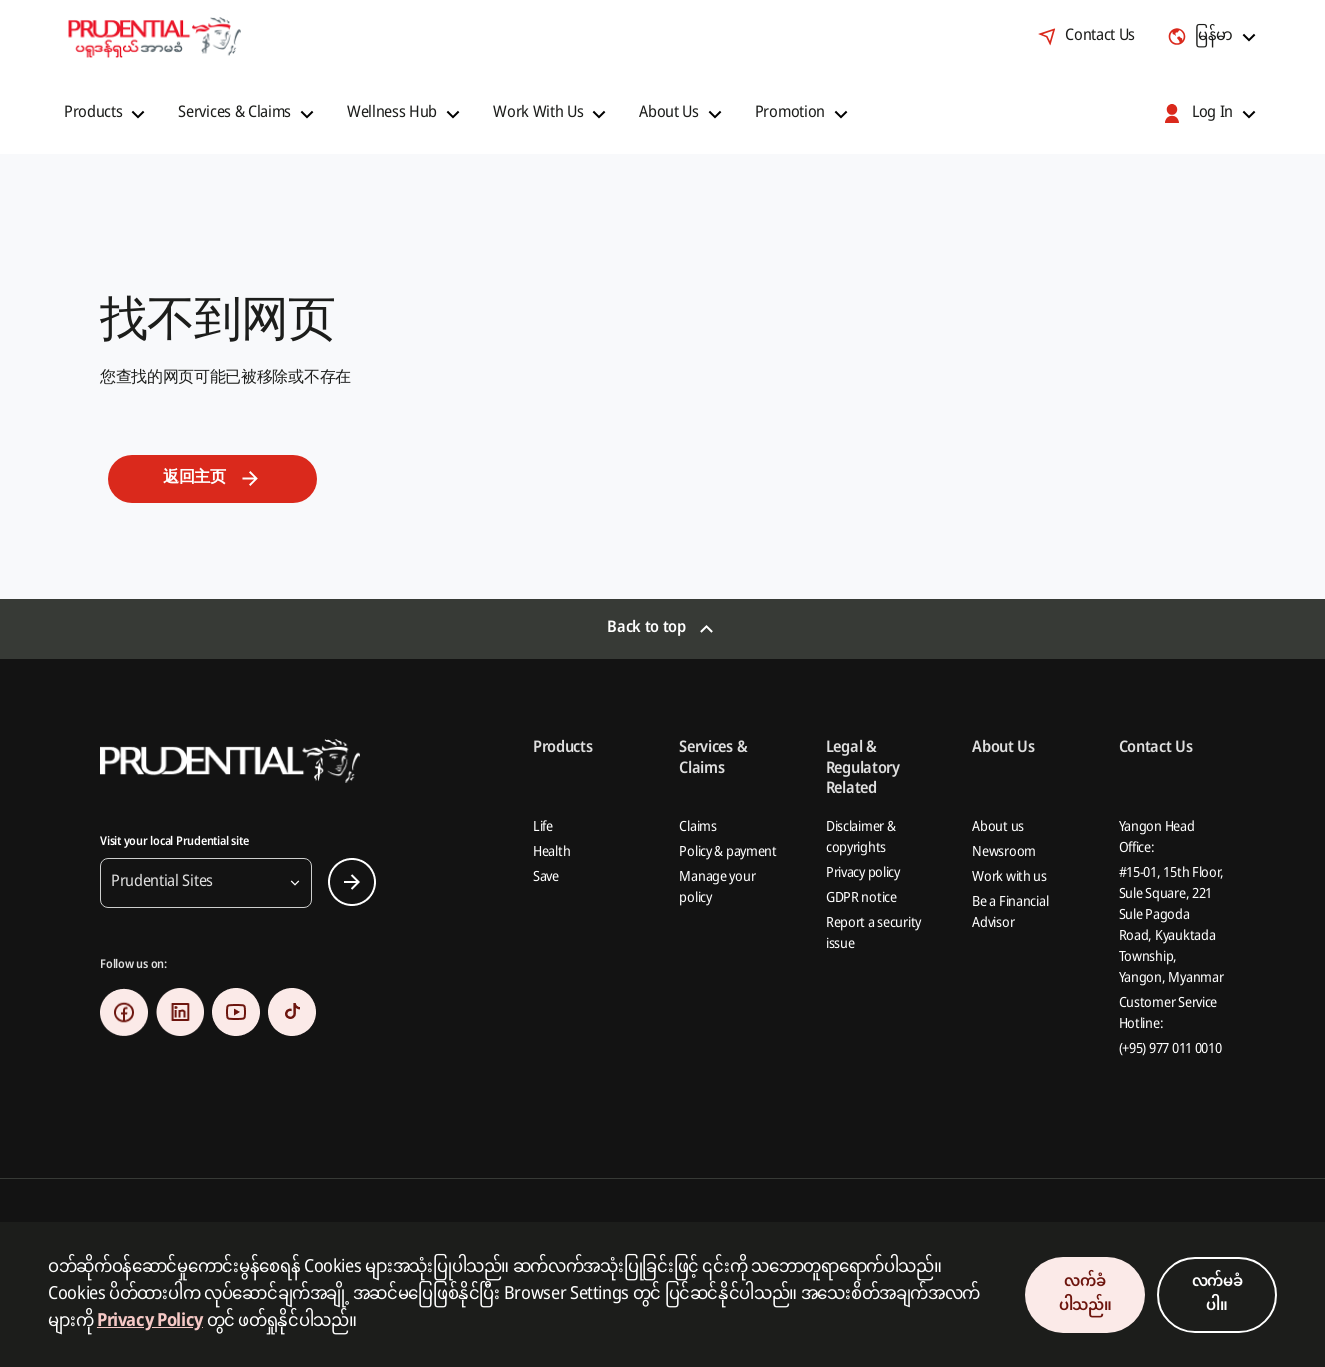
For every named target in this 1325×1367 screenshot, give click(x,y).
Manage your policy (717, 888)
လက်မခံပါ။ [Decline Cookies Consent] (1217, 1294)
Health (551, 852)
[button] (107, 114)
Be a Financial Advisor (1010, 913)
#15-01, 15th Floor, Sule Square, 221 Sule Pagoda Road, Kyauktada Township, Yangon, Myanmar (1171, 926)
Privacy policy (863, 873)
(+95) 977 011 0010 (1170, 1049)
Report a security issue (873, 934)
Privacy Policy (150, 1321)
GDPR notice (861, 898)
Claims (697, 827)
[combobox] (1214, 37)
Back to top (646, 628)
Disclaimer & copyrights (861, 838)
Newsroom (1004, 852)
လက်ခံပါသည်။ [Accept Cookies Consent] (1085, 1294)
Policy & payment (728, 852)
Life (543, 827)
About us (998, 827)
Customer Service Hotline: (1168, 1014)
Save (546, 877)
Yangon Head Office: (1157, 838)
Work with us (1009, 877)
